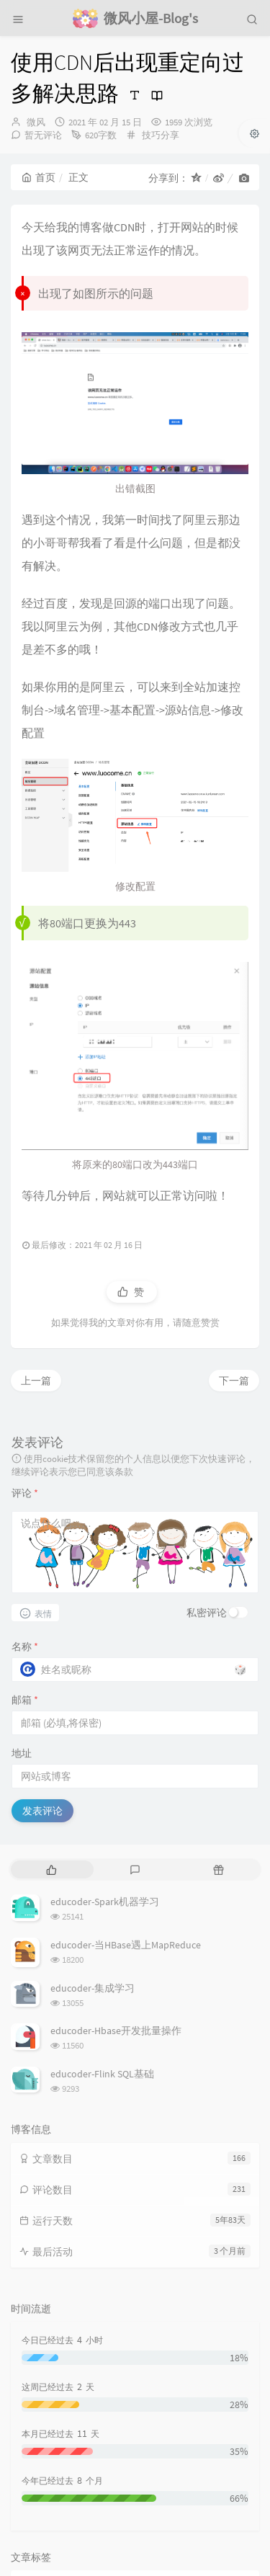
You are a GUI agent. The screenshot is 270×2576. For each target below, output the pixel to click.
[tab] (51, 1672)
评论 (25, 1295)
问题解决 (41, 2386)
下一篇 (234, 1182)
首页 (38, 177)
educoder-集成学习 (92, 1789)
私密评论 (206, 1415)
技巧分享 (160, 135)
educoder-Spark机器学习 (104, 1704)
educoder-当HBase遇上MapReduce (125, 1747)
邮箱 (25, 1502)
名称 (25, 1449)
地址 (22, 1555)
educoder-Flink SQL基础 (102, 1875)
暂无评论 (43, 135)
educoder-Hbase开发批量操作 (115, 1833)
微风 (36, 122)
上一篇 (36, 1182)
